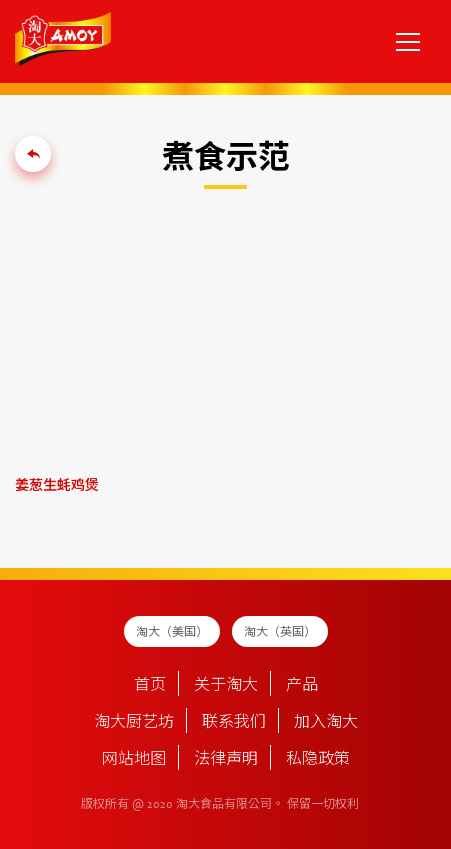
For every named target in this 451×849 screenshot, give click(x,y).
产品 (302, 686)
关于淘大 (226, 686)
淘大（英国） (280, 633)
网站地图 (134, 760)
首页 (150, 686)
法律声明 (226, 760)
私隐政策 (318, 760)
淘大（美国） (172, 633)
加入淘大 (326, 723)
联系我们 (234, 723)
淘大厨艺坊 (134, 723)
